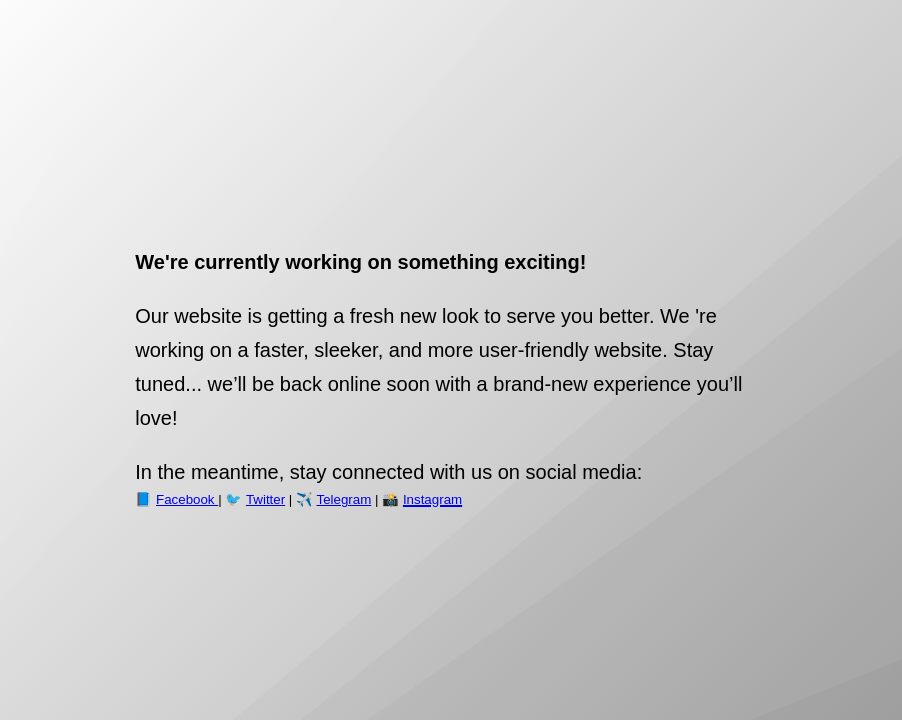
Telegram (343, 499)
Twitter (265, 499)
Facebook (187, 499)
